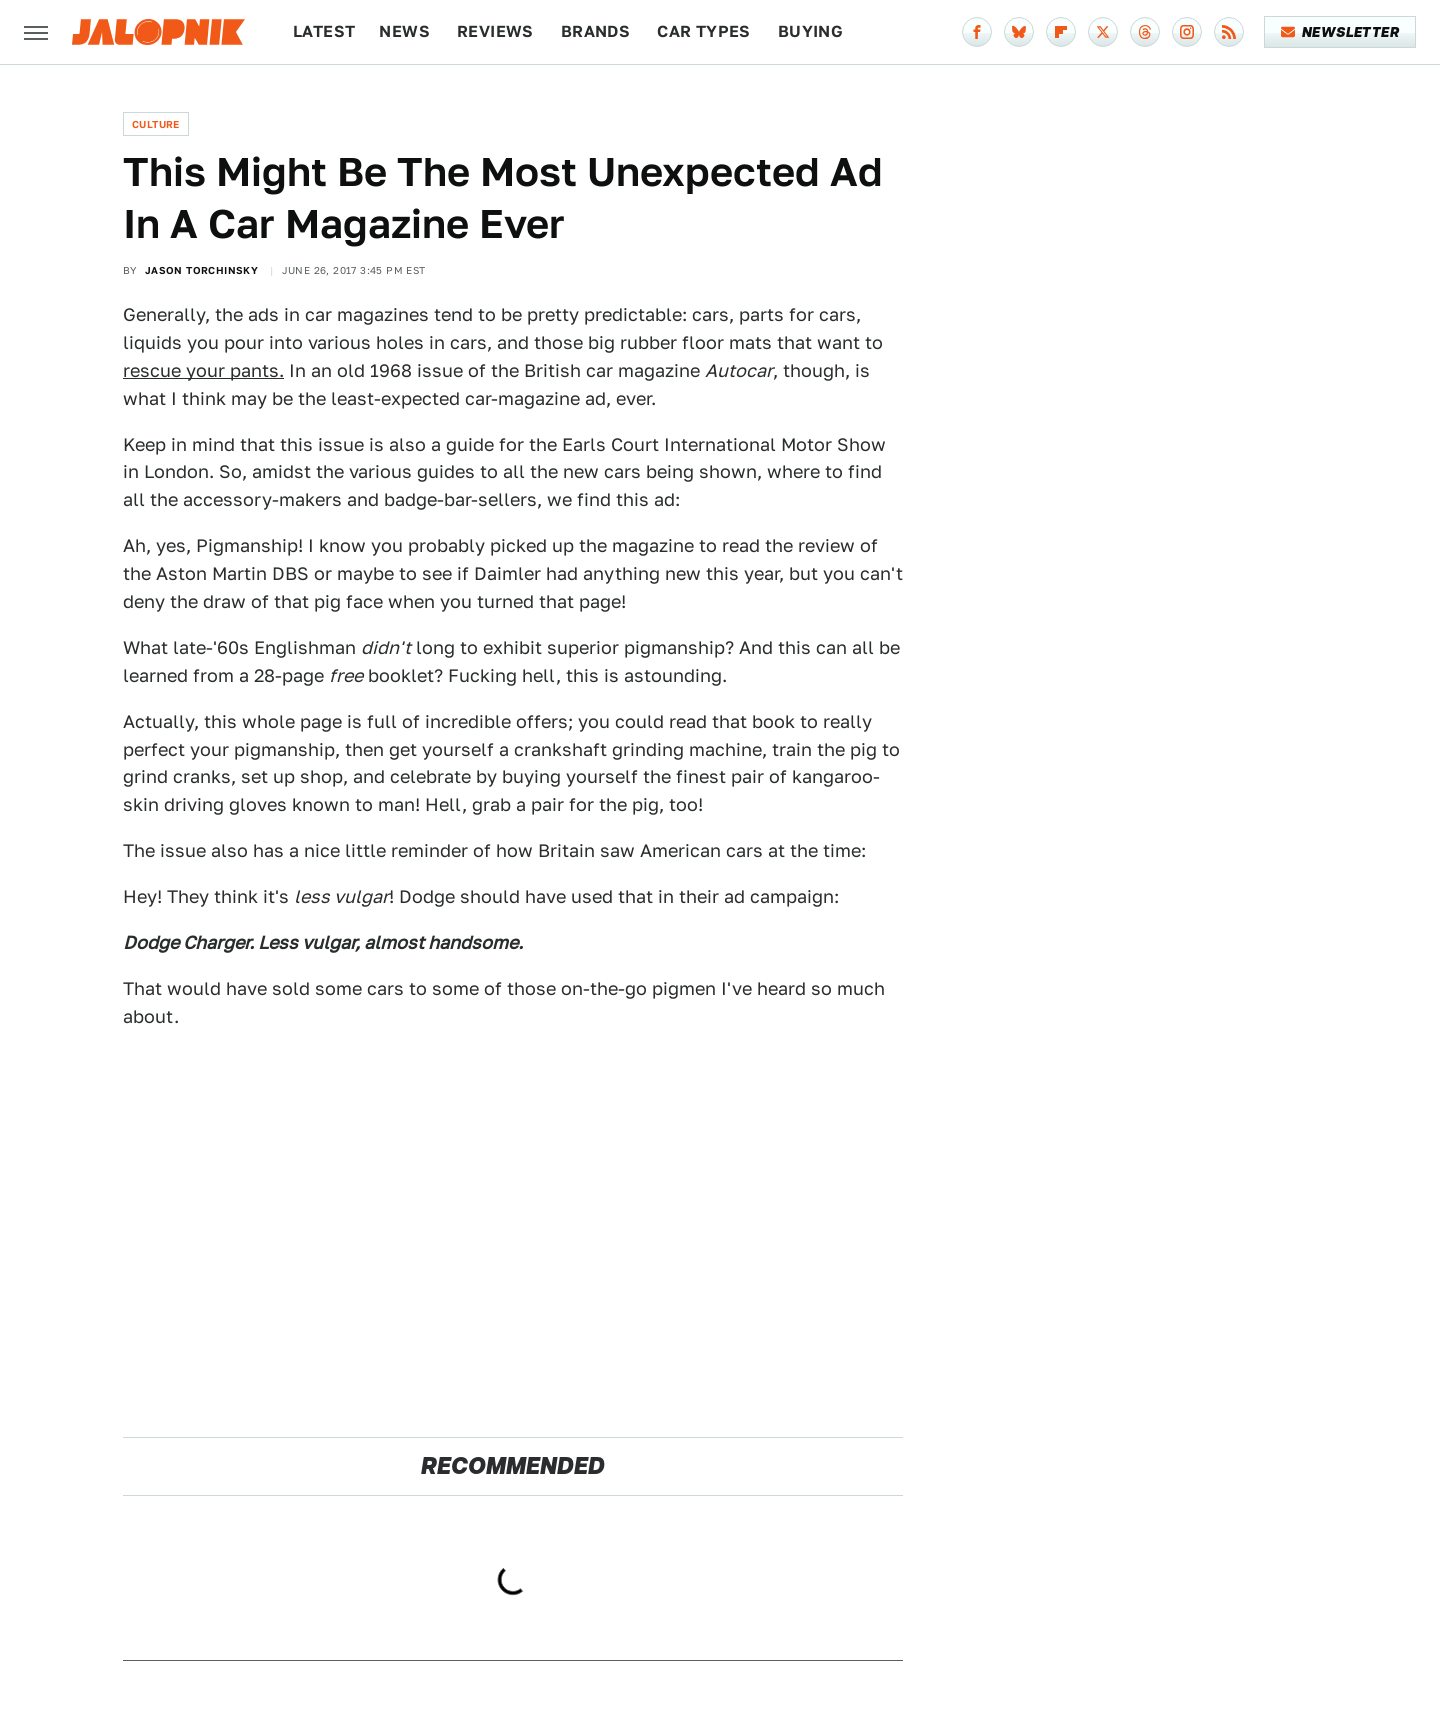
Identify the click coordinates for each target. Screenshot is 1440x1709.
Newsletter (1340, 32)
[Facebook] (977, 32)
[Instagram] (1187, 32)
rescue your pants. (203, 370)
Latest (324, 31)
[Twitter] (1103, 32)
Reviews (495, 31)
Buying (810, 31)
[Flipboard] (1061, 32)
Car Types (704, 31)
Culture (156, 124)
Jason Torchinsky (201, 270)
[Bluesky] (1019, 32)
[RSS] (1229, 32)
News (404, 31)
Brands (595, 31)
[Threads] (1145, 32)
